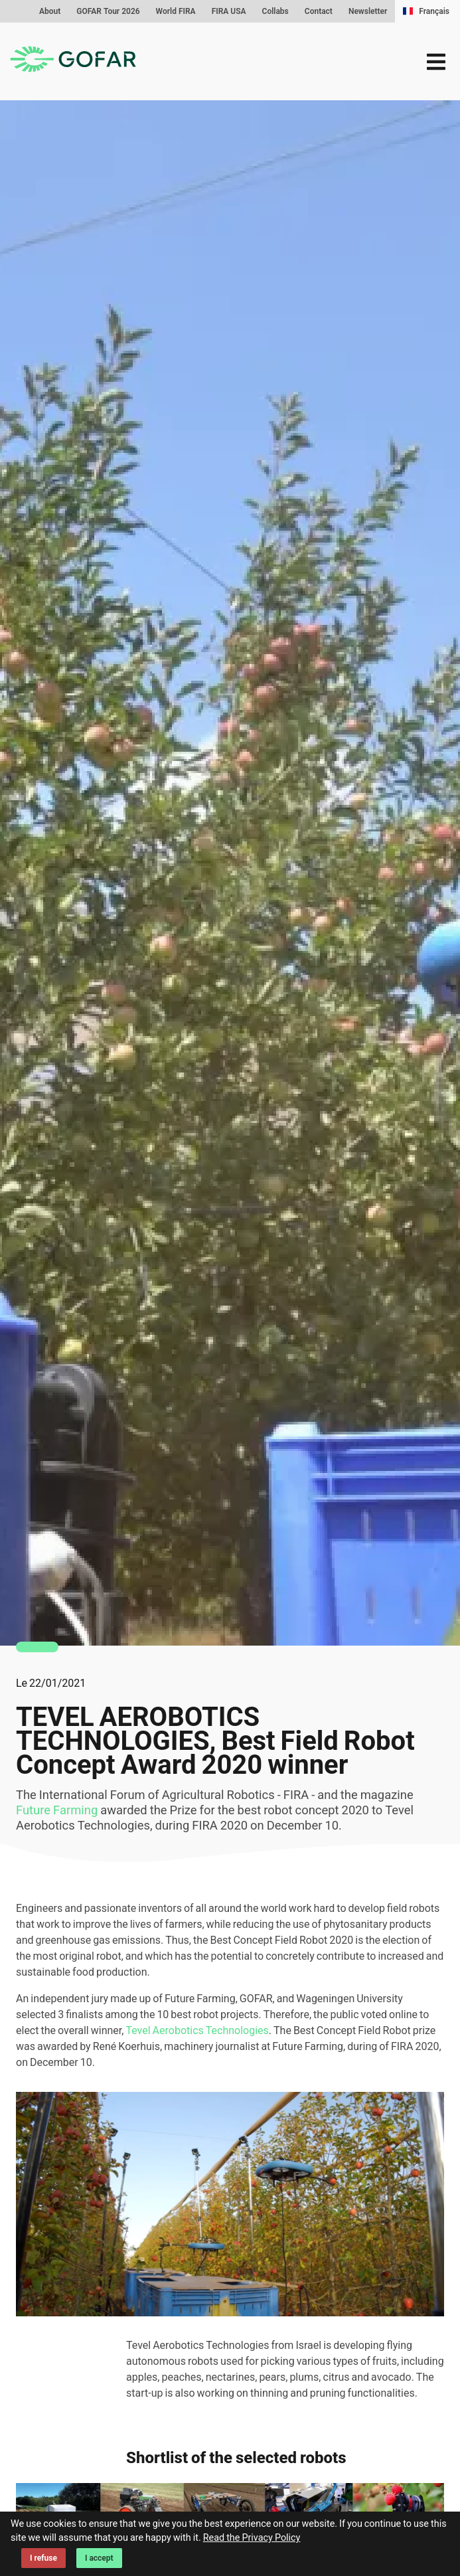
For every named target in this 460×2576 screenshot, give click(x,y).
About (49, 11)
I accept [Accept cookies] (99, 2558)
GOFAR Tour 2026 (107, 11)
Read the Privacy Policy (252, 2538)
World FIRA (176, 11)
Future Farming (57, 1810)
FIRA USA (229, 11)
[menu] (436, 61)
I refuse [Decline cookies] (43, 2558)
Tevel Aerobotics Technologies (196, 2030)
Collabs (275, 11)
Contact (319, 11)
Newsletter (367, 11)
